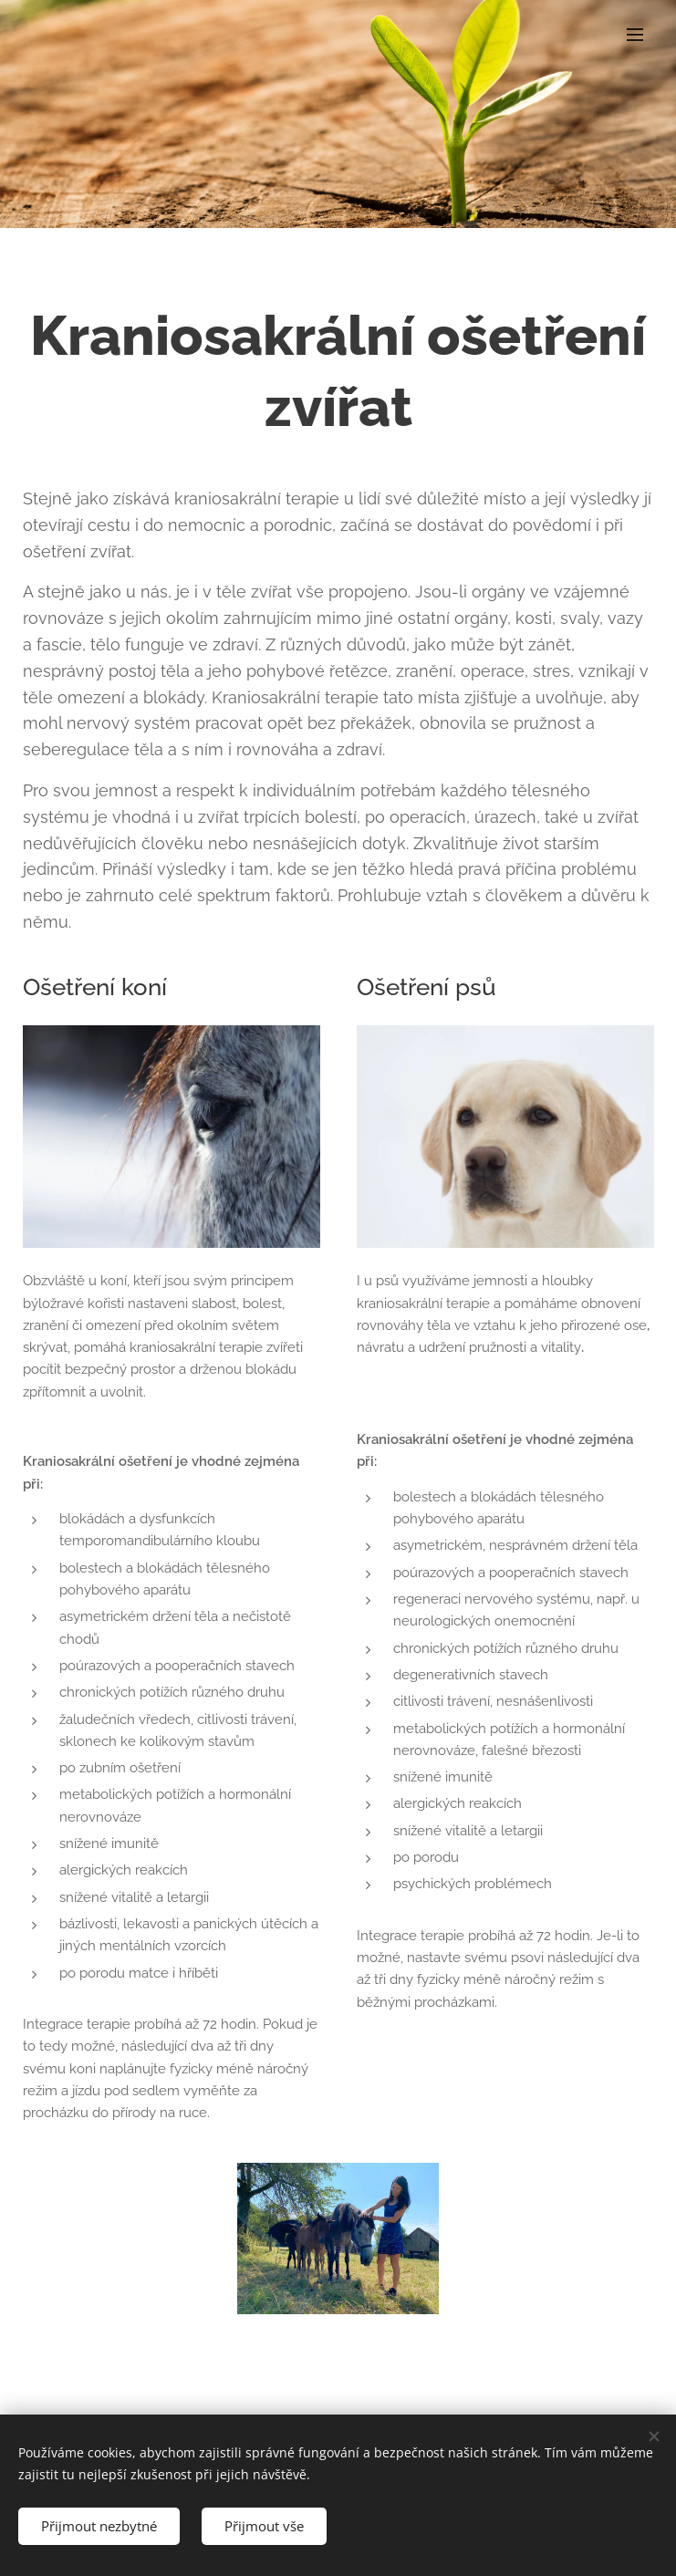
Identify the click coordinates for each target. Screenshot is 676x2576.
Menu (635, 35)
